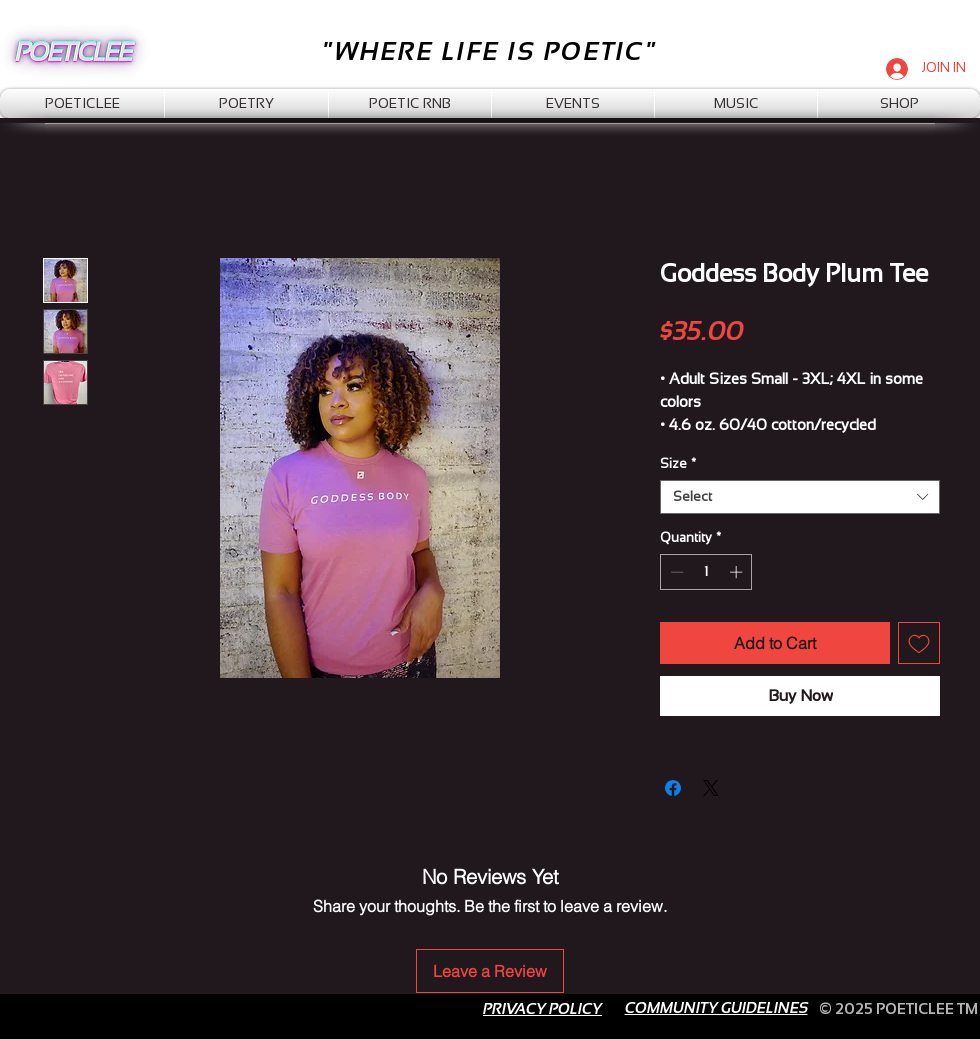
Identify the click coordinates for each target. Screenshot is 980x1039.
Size (678, 463)
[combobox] (800, 497)
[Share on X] (711, 788)
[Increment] (738, 572)
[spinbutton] (706, 572)
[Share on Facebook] (673, 788)
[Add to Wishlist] (919, 643)
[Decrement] (675, 572)
